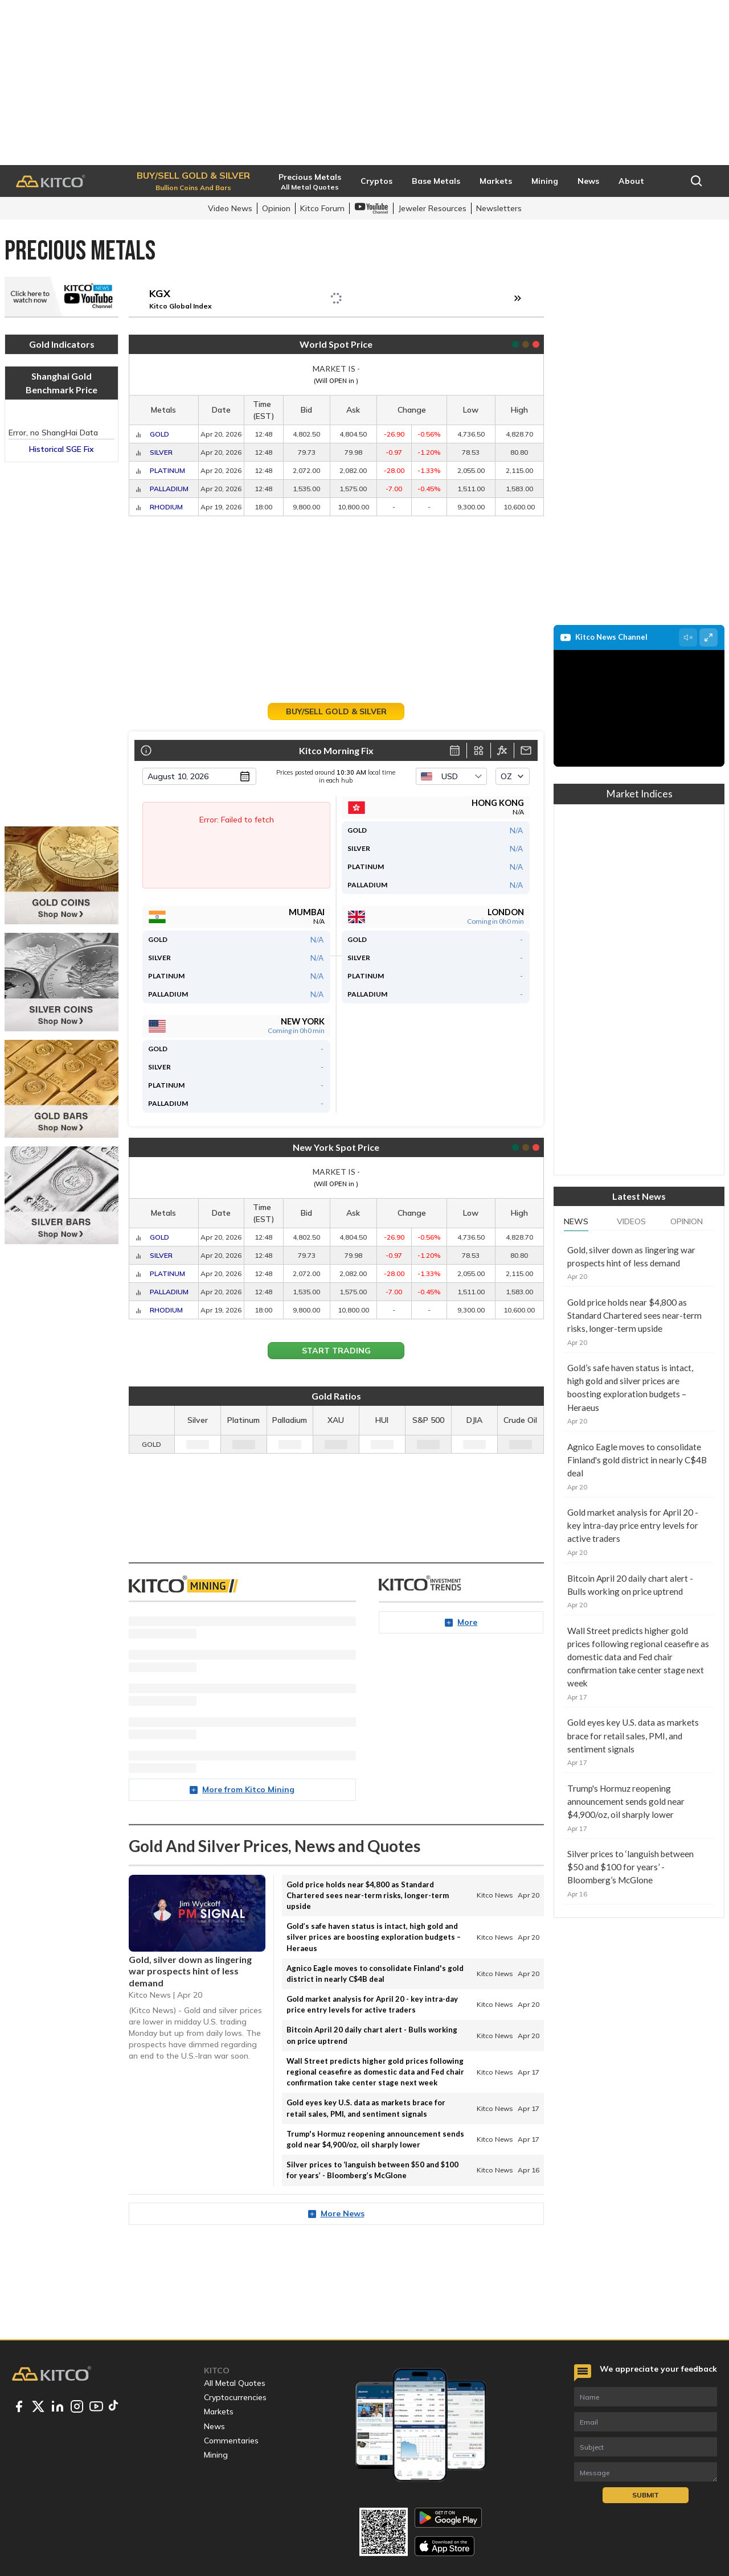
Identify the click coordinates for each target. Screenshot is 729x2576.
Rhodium (166, 507)
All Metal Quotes (234, 2383)
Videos (631, 1221)
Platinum (167, 470)
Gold (159, 434)
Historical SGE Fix (61, 449)
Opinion (276, 208)
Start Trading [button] (336, 1350)
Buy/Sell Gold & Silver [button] (336, 711)
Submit (645, 2495)
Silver (161, 452)
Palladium (169, 488)
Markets (219, 2411)
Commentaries (231, 2440)
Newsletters (499, 208)
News (576, 1221)
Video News (230, 208)
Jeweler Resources (432, 208)
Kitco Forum (322, 208)
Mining (216, 2455)
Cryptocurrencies (235, 2397)
